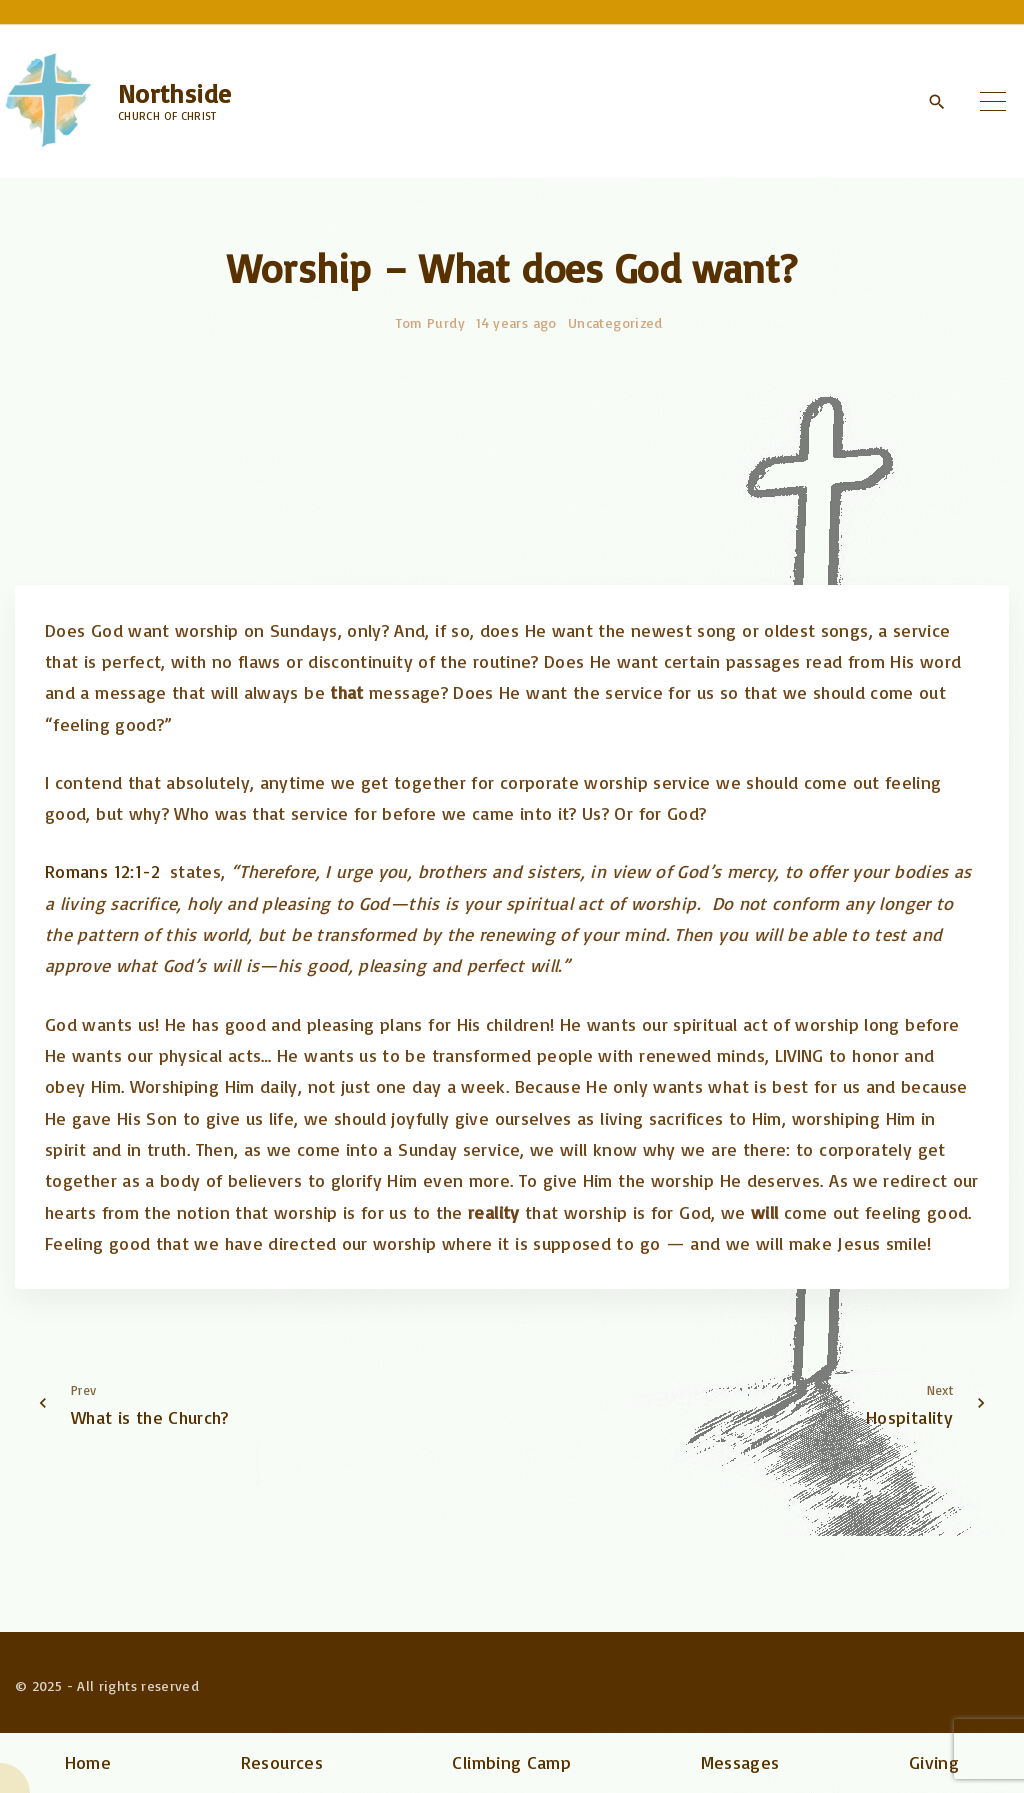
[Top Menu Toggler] (993, 101)
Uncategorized (615, 322)
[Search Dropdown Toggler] (936, 102)
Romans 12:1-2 (103, 871)
